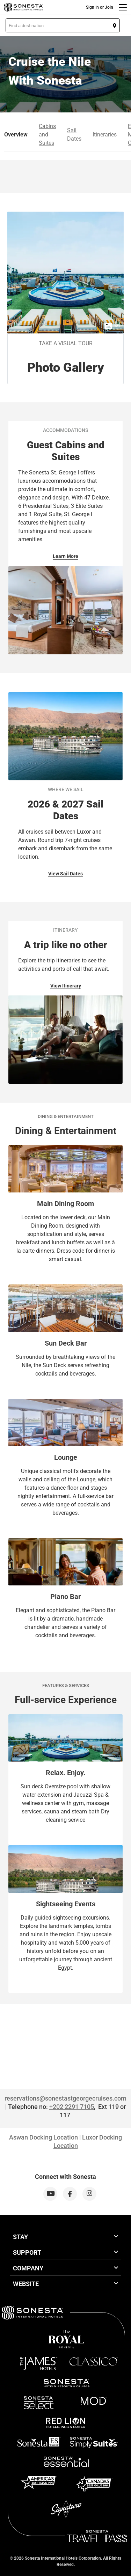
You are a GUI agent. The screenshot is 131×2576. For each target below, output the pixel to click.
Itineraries (105, 134)
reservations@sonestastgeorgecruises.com (65, 2098)
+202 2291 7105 (71, 2106)
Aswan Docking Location (43, 2137)
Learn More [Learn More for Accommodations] (65, 556)
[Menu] (123, 7)
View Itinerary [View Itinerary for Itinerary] (65, 985)
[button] (63, 25)
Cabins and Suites (47, 134)
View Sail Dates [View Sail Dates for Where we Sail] (65, 873)
